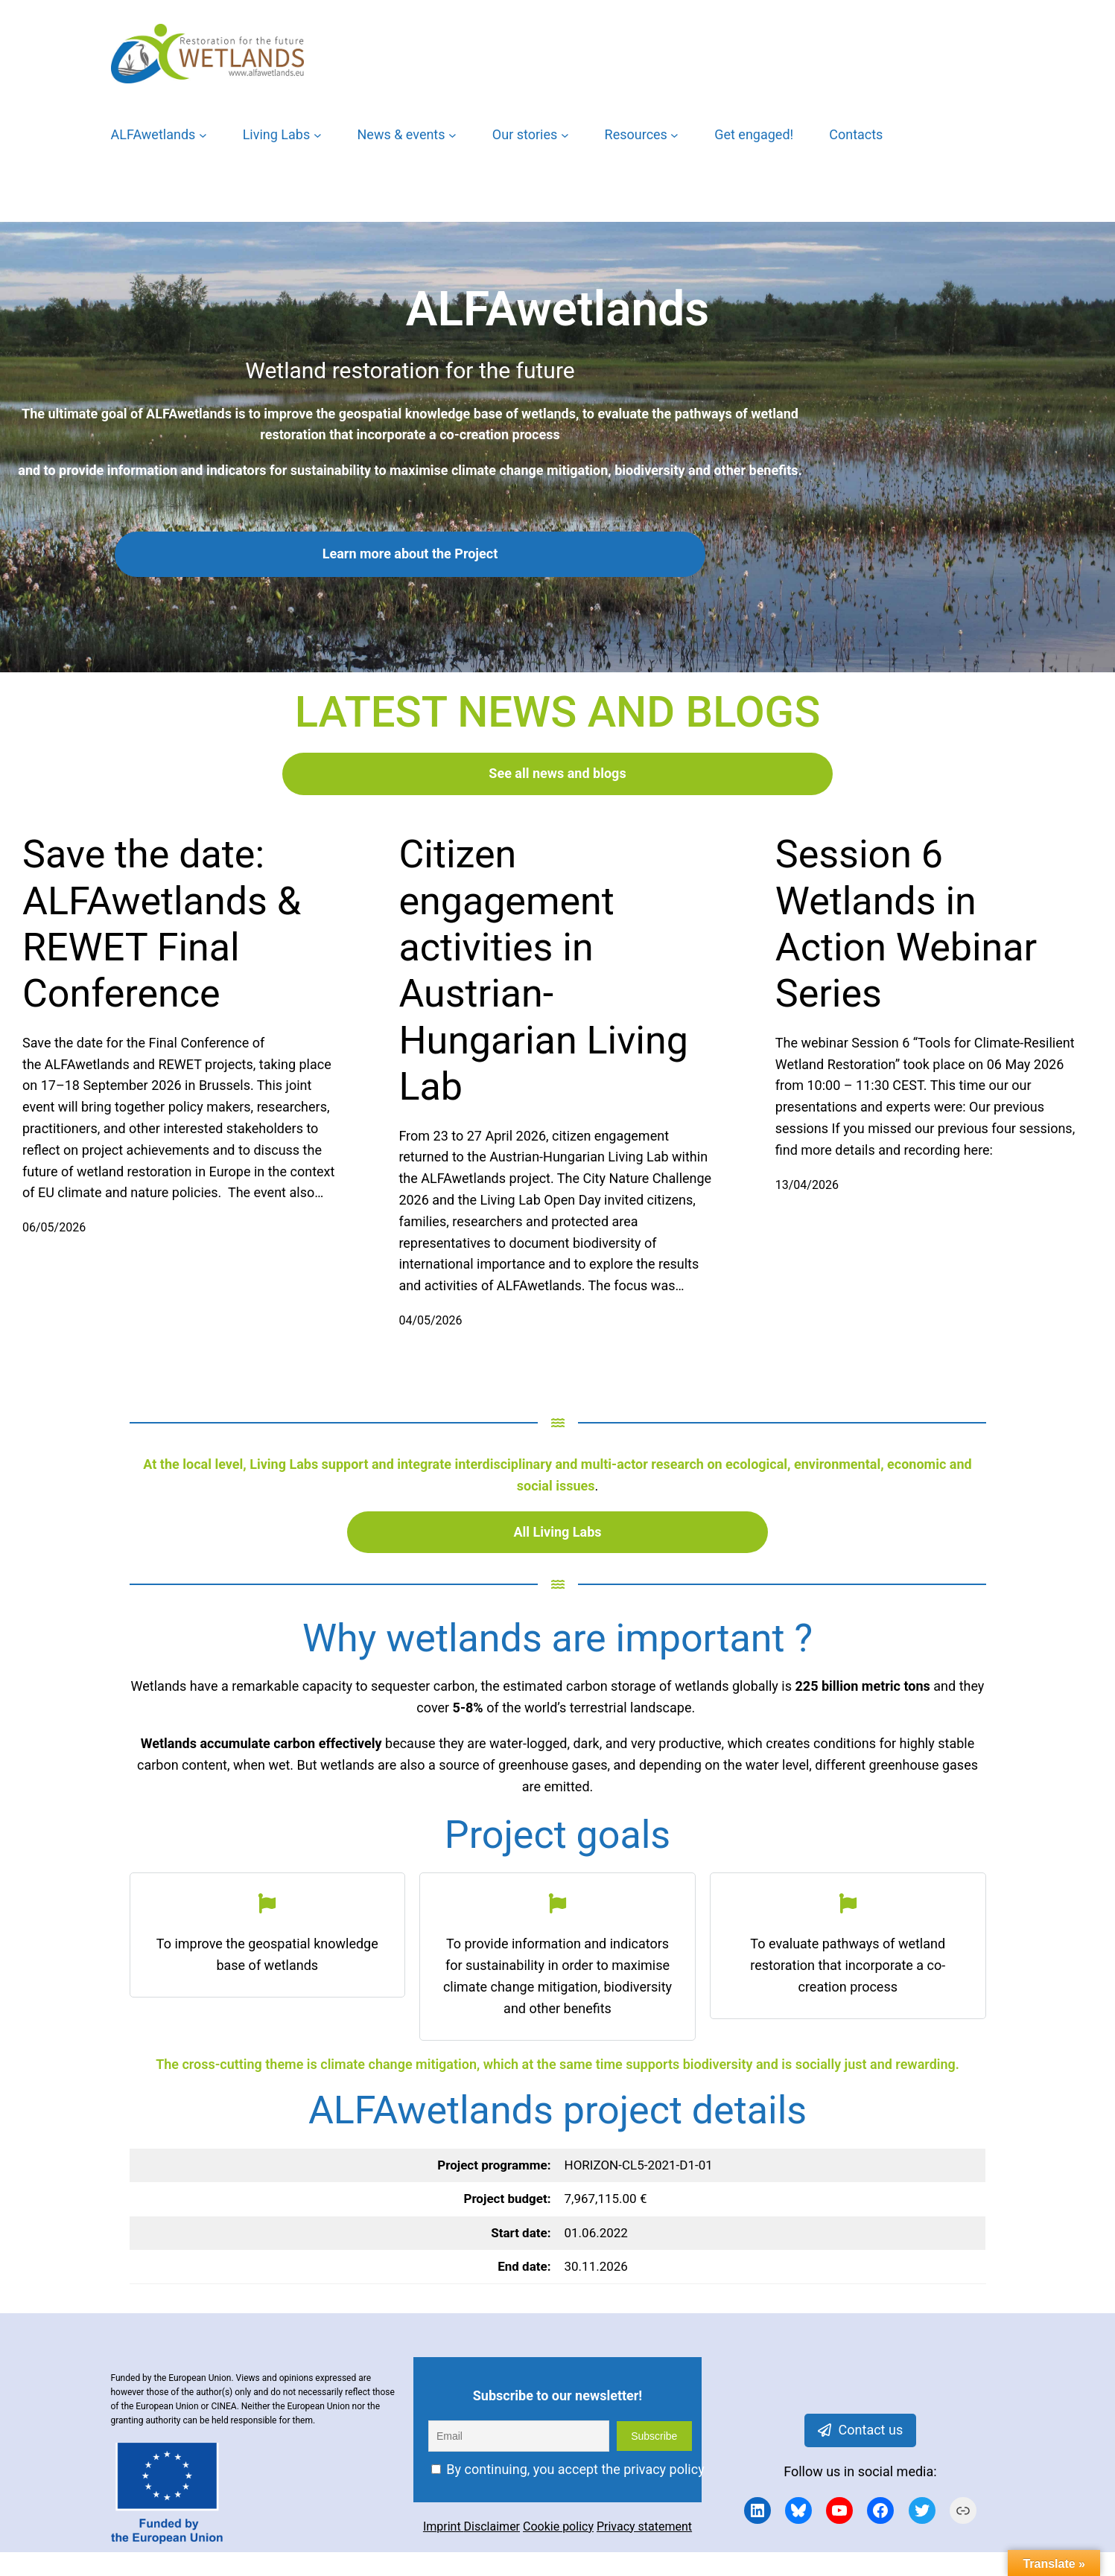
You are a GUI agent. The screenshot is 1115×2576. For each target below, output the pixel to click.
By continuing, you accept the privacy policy (568, 2469)
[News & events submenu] (452, 135)
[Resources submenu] (674, 135)
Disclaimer (492, 2526)
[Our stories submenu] (565, 135)
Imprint (443, 2526)
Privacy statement (644, 2526)
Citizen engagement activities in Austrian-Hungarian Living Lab (543, 970)
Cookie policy (558, 2526)
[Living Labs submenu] (318, 135)
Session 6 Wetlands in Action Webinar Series (906, 924)
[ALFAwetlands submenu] (203, 135)
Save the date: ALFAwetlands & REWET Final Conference (161, 924)
